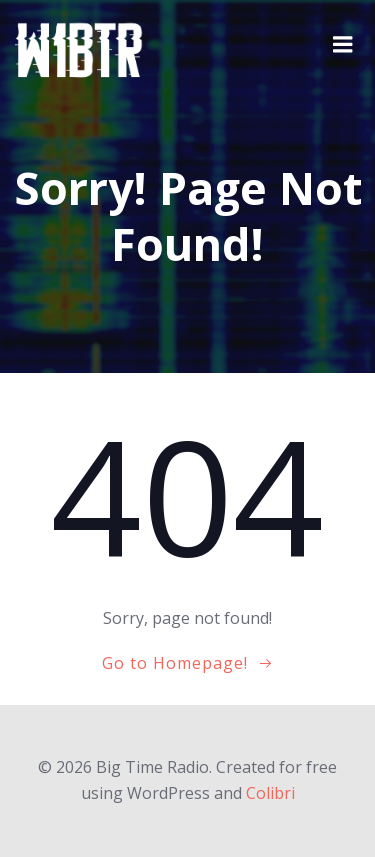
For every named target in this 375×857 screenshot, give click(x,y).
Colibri (270, 793)
